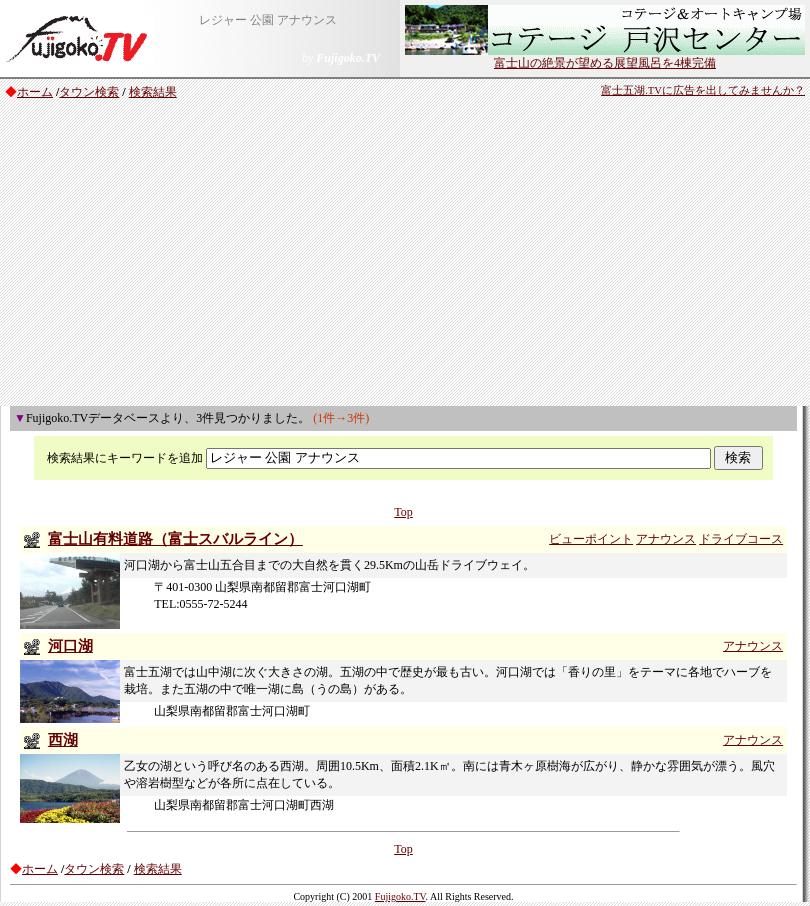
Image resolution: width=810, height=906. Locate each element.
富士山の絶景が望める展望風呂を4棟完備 (605, 57)
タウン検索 (89, 92)
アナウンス (666, 539)
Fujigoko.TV (400, 896)
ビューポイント (591, 539)
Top (403, 512)
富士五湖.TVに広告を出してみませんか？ (703, 90)
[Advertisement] (405, 256)
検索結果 (153, 92)
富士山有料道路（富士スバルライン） (175, 539)
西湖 (63, 740)
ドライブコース (741, 539)
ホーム (35, 92)
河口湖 (70, 646)
